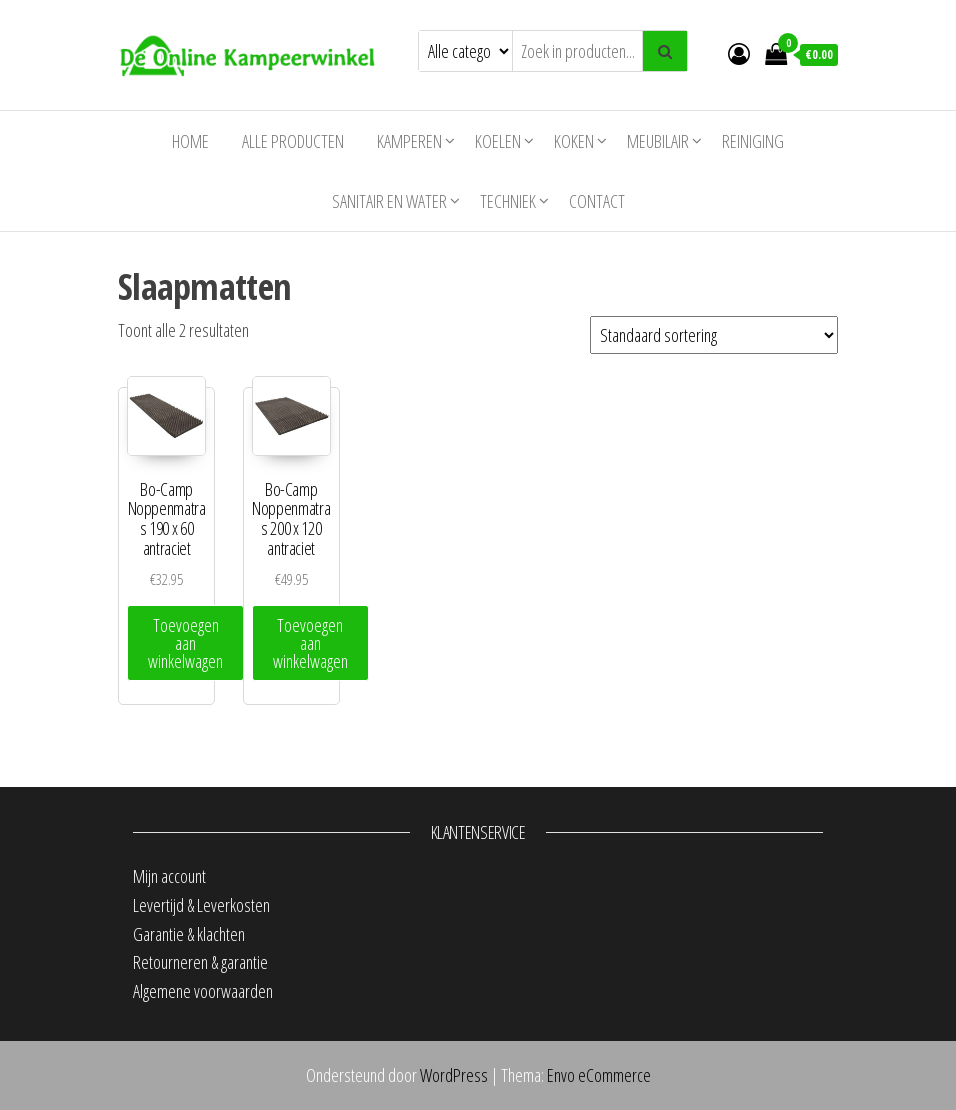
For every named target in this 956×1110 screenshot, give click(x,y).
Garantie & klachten (189, 934)
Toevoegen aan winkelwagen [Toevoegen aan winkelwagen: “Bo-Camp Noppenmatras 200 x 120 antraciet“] (310, 643)
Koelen (498, 141)
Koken (574, 141)
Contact (597, 201)
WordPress (454, 1075)
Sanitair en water (389, 201)
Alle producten (293, 141)
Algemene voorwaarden (203, 991)
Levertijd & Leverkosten (201, 905)
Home (190, 141)
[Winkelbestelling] (714, 335)
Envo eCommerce (599, 1075)
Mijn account (169, 876)
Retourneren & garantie (200, 962)
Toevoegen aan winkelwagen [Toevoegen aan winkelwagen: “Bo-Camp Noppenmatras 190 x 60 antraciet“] (185, 643)
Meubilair (658, 141)
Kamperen (409, 141)
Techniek (508, 201)
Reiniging (753, 141)
